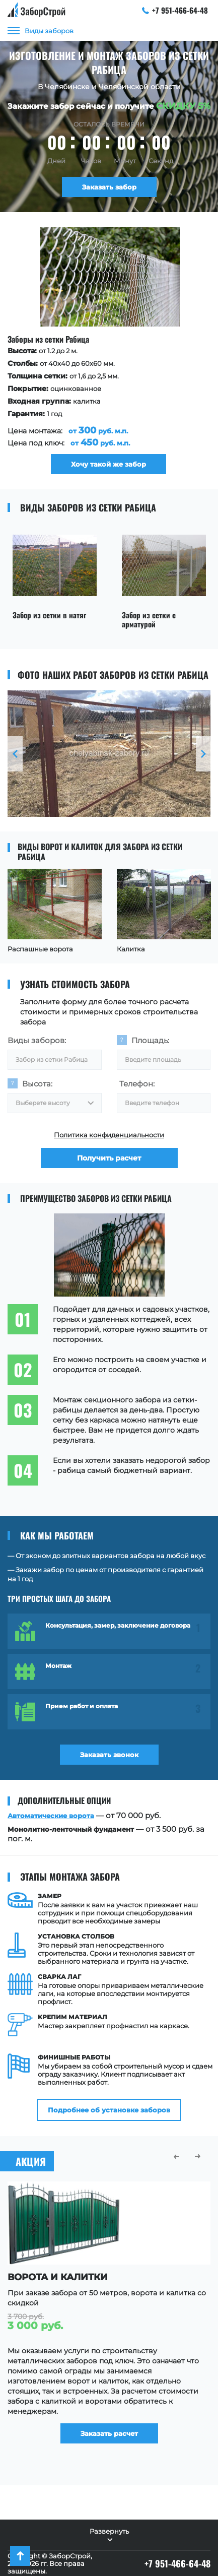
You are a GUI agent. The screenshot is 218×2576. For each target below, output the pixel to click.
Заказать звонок (109, 1755)
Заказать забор (109, 187)
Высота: (37, 1083)
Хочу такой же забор (106, 464)
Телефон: (137, 1083)
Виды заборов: (37, 1040)
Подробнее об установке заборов (109, 2110)
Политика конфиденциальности (109, 1135)
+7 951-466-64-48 (175, 10)
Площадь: (150, 1040)
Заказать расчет (109, 2433)
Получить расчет (109, 1158)
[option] (107, 350)
